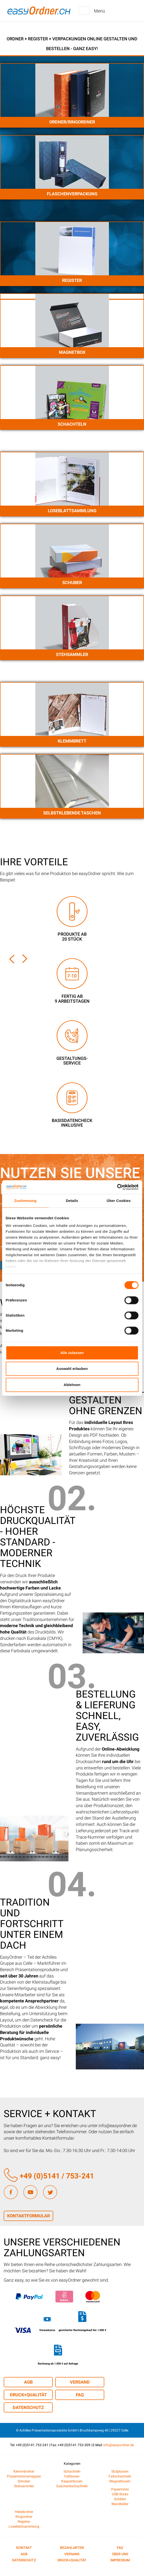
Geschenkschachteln (72, 2486)
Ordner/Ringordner (72, 121)
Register (72, 280)
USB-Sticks (120, 2494)
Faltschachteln (120, 2476)
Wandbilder (120, 2504)
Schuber (72, 582)
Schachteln (72, 424)
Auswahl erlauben (72, 1368)
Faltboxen (71, 2476)
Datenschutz (28, 2407)
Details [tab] (72, 1201)
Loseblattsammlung (72, 510)
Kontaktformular (28, 2215)
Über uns (120, 2554)
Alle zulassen (72, 1353)
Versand (80, 2382)
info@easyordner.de (118, 2445)
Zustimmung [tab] (25, 1201)
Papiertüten (120, 2489)
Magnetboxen (120, 2481)
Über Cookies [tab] (119, 1201)
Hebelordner (24, 2512)
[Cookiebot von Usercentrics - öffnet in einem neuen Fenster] (116, 1187)
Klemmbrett (72, 741)
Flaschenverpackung (72, 193)
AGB (28, 2382)
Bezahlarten (72, 2548)
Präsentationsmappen (24, 2476)
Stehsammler (72, 654)
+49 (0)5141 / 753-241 (49, 2176)
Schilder (120, 2499)
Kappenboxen (71, 2481)
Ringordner (23, 2517)
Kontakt (24, 2548)
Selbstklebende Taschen (72, 812)
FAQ (80, 2394)
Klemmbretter (23, 2471)
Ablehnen (72, 1385)
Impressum (120, 2560)
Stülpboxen (120, 2471)
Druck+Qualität (28, 2394)
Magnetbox (72, 352)
